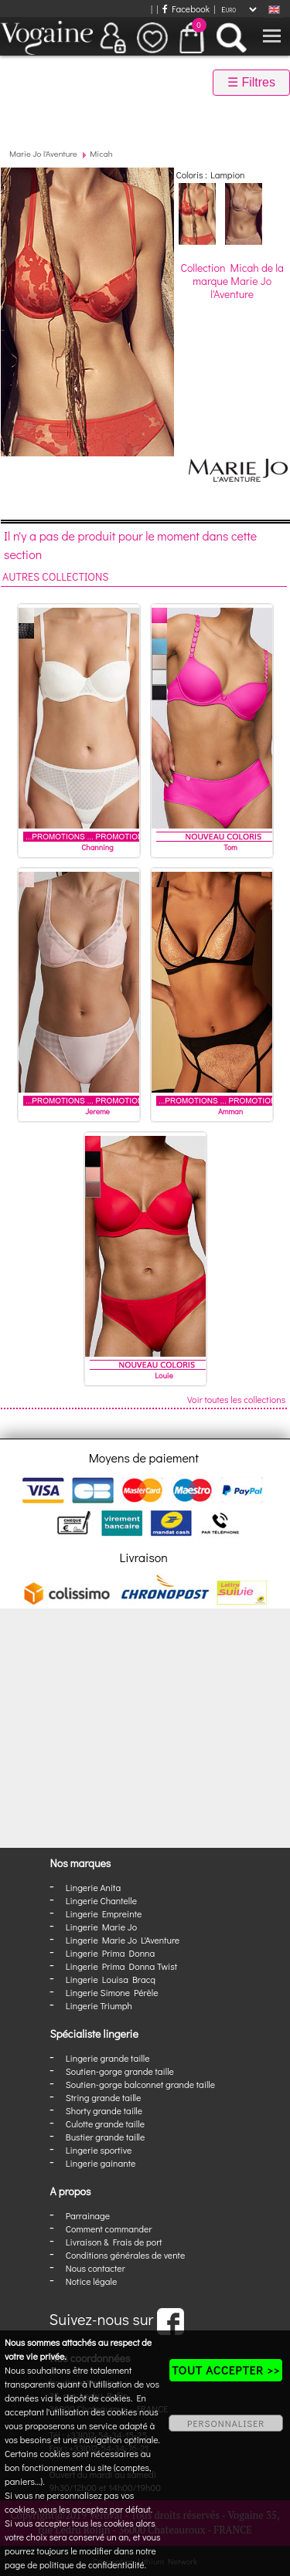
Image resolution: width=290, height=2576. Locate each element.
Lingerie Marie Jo (101, 1926)
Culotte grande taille (105, 2123)
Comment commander (109, 2228)
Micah (101, 153)
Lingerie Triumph (99, 2005)
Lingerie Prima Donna (110, 1953)
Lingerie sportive (98, 2150)
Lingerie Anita (93, 1887)
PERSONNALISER (225, 2423)
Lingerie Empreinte (104, 1913)
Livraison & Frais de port (114, 2241)
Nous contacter (95, 2268)
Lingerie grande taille (108, 2058)
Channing (97, 847)
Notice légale (91, 2281)
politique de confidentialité (92, 2564)
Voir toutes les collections (236, 1399)
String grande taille (104, 2097)
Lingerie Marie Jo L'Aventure (122, 1940)
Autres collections (55, 576)
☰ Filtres (251, 82)
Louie (163, 1376)
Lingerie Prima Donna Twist (121, 1966)
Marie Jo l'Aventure (43, 153)
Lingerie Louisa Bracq (110, 1979)
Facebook (186, 8)
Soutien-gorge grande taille (120, 2071)
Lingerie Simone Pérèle (112, 1992)
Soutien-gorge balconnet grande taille (140, 2084)
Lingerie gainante (101, 2163)
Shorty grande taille (104, 2110)
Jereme (97, 1112)
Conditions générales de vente (125, 2255)
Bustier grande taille (105, 2136)
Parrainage (88, 2215)
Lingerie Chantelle (101, 1900)
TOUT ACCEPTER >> (226, 2370)
